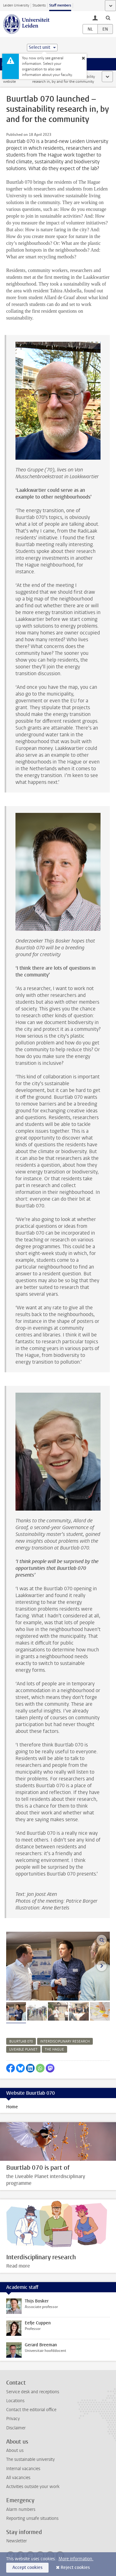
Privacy (13, 2419)
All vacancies (18, 2478)
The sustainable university (30, 2459)
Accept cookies (27, 2567)
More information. (75, 2559)
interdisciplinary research (65, 2041)
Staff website (9, 79)
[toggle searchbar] (108, 18)
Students (39, 5)
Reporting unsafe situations (32, 2518)
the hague (54, 2049)
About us (15, 2450)
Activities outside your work (32, 2487)
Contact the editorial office (31, 2410)
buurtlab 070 (21, 2041)
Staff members (60, 5)
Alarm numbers (20, 2509)
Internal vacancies (23, 2469)
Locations (15, 2401)
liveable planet (23, 2049)
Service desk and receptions (32, 2392)
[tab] (16, 2011)
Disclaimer (16, 2428)
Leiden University (16, 5)
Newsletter (16, 2541)
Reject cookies (75, 2567)
